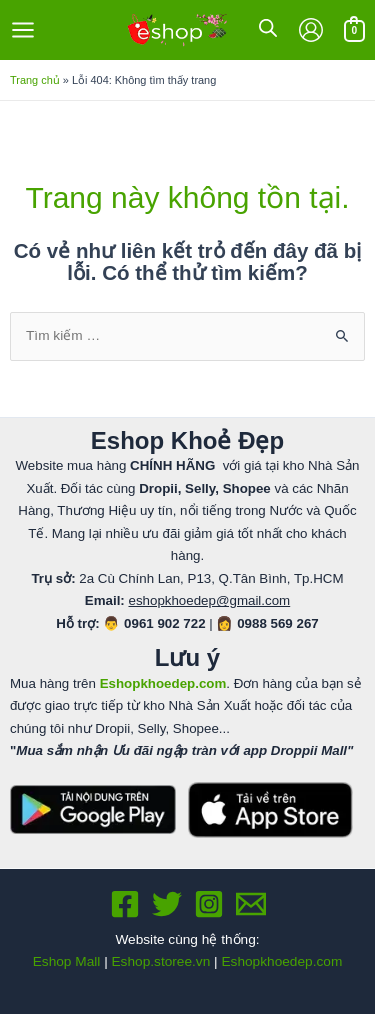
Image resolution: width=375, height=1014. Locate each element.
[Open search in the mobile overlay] (268, 28)
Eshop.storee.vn (160, 961)
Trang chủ (35, 80)
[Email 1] (251, 904)
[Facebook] (125, 904)
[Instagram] (209, 904)
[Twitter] (167, 904)
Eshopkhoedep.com (281, 961)
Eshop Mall (67, 961)
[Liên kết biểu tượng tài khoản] (311, 30)
